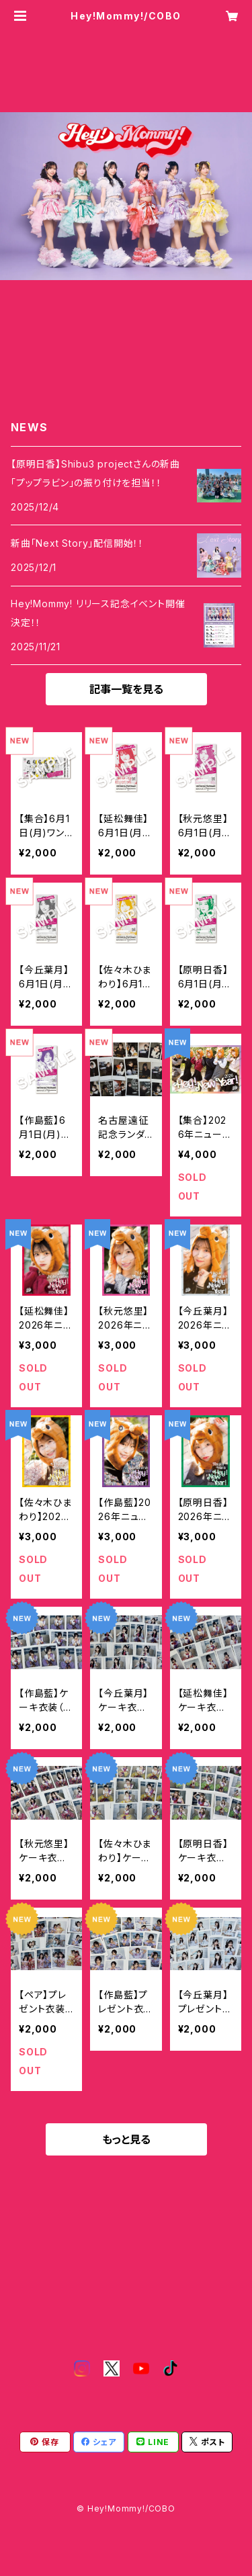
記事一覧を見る (126, 689)
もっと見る (126, 2139)
